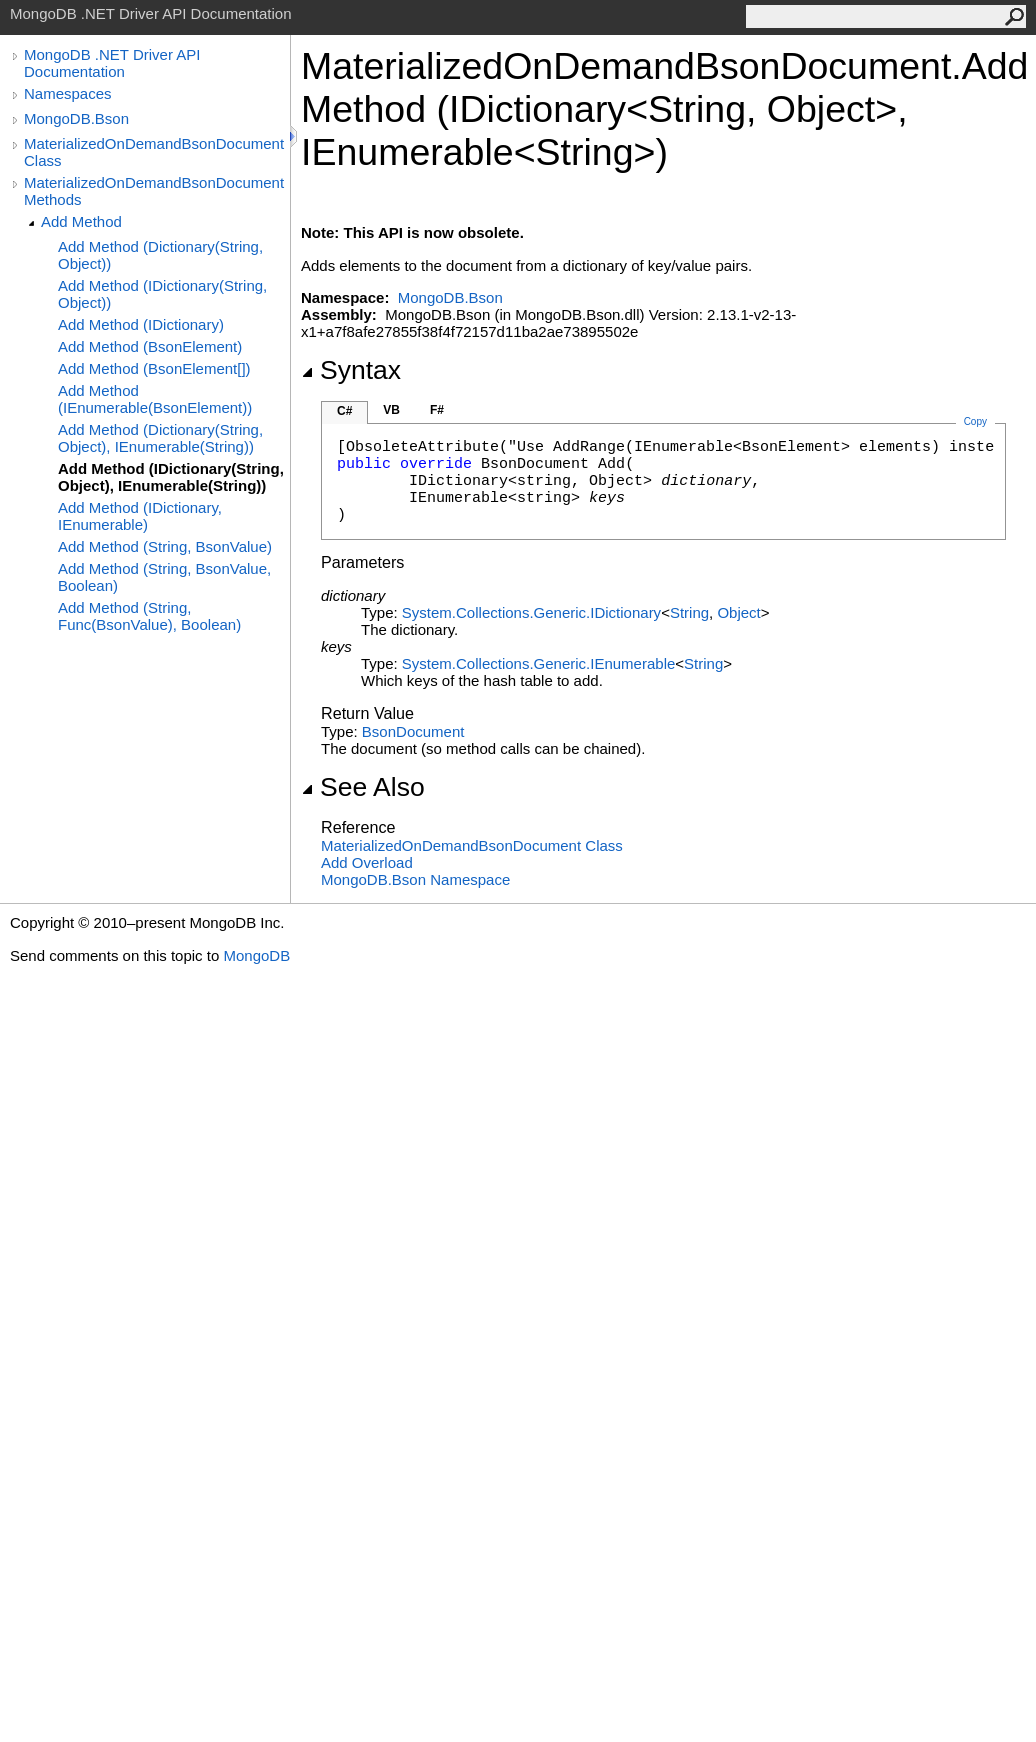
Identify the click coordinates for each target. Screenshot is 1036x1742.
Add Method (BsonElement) (150, 346)
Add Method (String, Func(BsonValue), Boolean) (149, 616)
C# (344, 411)
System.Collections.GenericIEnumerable (538, 663)
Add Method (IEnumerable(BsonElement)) (155, 399)
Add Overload (367, 862)
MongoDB (256, 955)
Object (738, 612)
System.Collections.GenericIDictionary (531, 612)
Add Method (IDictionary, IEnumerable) (140, 516)
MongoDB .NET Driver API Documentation (112, 63)
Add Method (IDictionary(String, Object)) (162, 294)
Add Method (81, 221)
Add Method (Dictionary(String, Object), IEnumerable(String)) (160, 438)
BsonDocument (413, 731)
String (689, 612)
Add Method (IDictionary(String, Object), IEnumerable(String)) (171, 477)
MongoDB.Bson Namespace (415, 879)
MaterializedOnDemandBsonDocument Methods (154, 191)
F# (437, 410)
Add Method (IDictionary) (141, 324)
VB (391, 410)
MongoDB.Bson (76, 118)
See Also (363, 787)
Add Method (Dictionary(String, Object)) (160, 255)
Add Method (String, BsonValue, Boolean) (164, 577)
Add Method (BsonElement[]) (154, 368)
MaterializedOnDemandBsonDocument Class (154, 152)
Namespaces (68, 93)
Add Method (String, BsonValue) (165, 546)
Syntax (351, 370)
